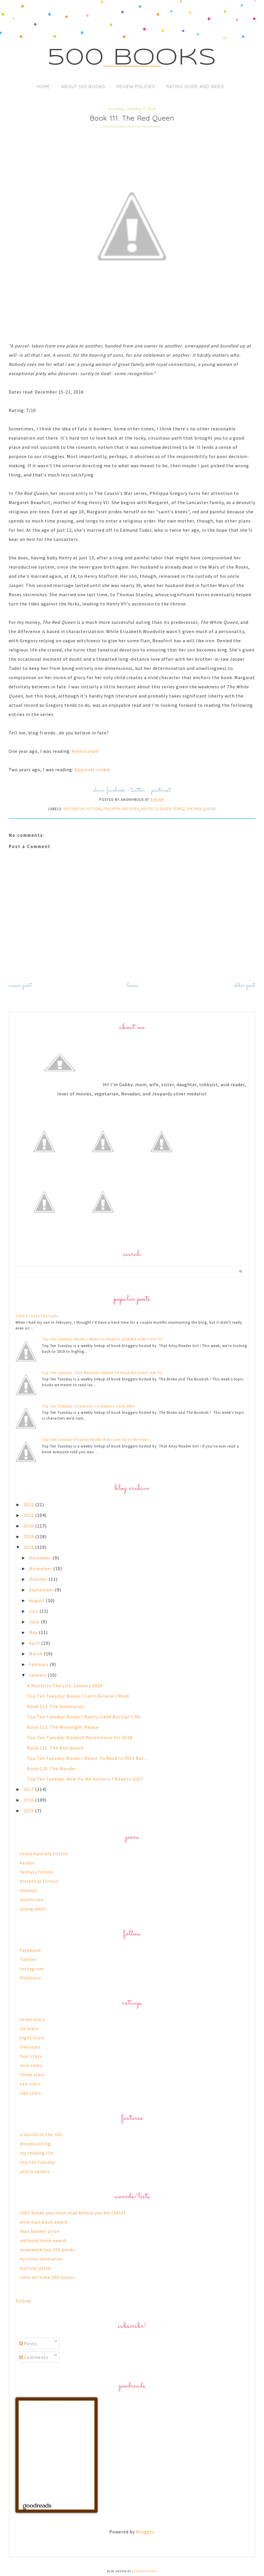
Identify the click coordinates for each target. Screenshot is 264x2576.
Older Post (244, 985)
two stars (30, 2093)
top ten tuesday (37, 2162)
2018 (29, 1547)
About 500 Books (83, 86)
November (41, 1568)
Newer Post (20, 985)
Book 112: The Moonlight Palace (63, 1727)
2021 (29, 1515)
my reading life (36, 2153)
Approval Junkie (92, 769)
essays (27, 1862)
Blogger (145, 2532)
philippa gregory (121, 808)
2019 (29, 1536)
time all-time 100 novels (47, 2277)
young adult (33, 1909)
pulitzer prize (35, 2268)
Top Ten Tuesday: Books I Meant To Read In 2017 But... (87, 1758)
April (35, 1643)
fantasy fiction (36, 1872)
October (39, 1579)
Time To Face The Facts (37, 1316)
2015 (29, 1810)
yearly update (35, 2171)
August (37, 1600)
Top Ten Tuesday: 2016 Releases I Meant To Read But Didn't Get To (102, 1372)
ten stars (30, 2084)
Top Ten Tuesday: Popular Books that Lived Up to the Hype (95, 1439)
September (42, 1590)
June (35, 1622)
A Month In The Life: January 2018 (64, 1685)
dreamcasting (35, 2143)
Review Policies (135, 86)
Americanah (85, 751)
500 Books (132, 58)
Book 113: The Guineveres (55, 1706)
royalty (149, 808)
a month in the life (41, 2134)
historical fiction (82, 808)
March (36, 1653)
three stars (32, 2074)
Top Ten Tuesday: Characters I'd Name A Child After (88, 1406)
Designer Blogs (144, 2571)
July (34, 1611)
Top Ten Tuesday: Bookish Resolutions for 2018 (79, 1737)
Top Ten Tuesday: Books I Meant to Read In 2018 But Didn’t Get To (102, 1339)
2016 (29, 1800)
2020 (29, 1526)
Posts (28, 2343)
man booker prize (39, 2231)
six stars (29, 2028)
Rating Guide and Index (195, 86)
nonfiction (32, 1899)
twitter (138, 790)
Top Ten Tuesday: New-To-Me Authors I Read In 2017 (85, 1779)
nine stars (31, 2065)
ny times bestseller (41, 2259)
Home (43, 86)
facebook (115, 790)
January (38, 1675)
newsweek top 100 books (47, 2249)
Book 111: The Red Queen (55, 1748)
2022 (29, 1504)
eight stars (32, 2038)
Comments (33, 2357)
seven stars (171, 808)
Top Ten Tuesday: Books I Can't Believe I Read (78, 1696)
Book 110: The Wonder (51, 1768)
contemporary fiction (44, 1853)
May (34, 1632)
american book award (43, 2222)
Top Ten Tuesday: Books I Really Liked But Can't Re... (85, 1717)
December (41, 1558)
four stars (31, 2056)
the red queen (201, 808)
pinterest (161, 790)
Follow (23, 2301)
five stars (30, 2047)
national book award (43, 2240)
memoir (28, 1890)
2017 (29, 1789)
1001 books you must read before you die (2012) (72, 2213)
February (39, 1664)
